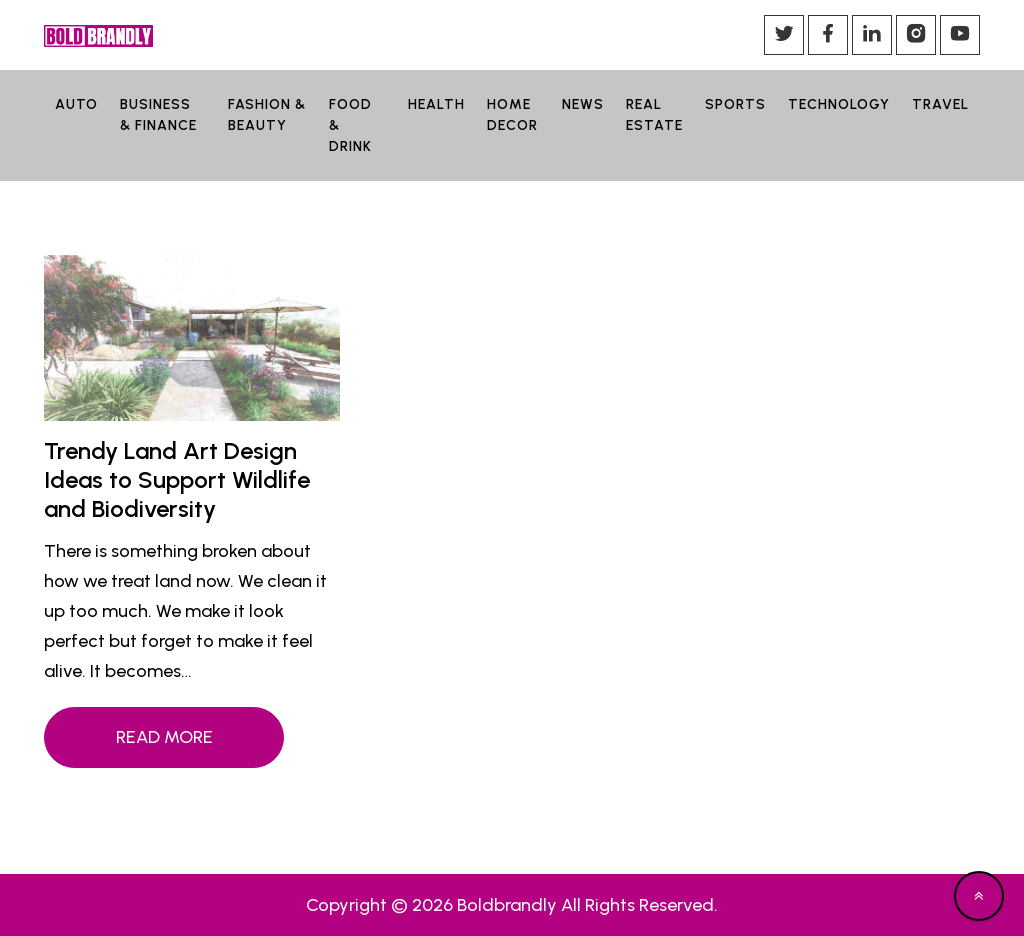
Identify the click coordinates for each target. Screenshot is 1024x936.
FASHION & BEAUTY (267, 115)
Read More (164, 737)
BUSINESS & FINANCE (158, 115)
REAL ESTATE (654, 115)
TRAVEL (940, 104)
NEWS (583, 104)
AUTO (76, 104)
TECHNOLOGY (839, 104)
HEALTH (436, 104)
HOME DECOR (512, 115)
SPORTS (735, 104)
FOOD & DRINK (350, 125)
